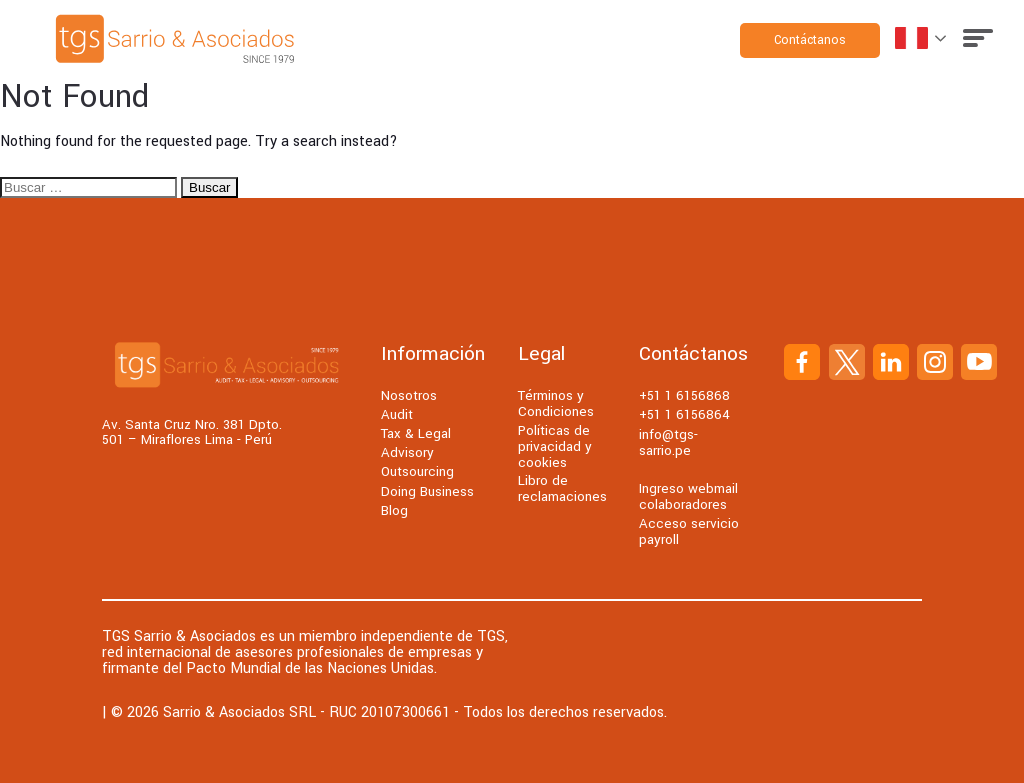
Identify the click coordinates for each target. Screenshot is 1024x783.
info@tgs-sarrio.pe (668, 442)
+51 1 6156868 (684, 395)
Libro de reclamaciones (562, 488)
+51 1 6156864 (684, 414)
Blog (394, 510)
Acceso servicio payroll (689, 531)
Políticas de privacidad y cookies (555, 446)
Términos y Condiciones (556, 403)
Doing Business (427, 491)
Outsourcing (417, 471)
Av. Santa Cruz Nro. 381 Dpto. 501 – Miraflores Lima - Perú (192, 432)
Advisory (407, 452)
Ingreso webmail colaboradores (688, 496)
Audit (397, 414)
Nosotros (409, 395)
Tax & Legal (416, 433)
